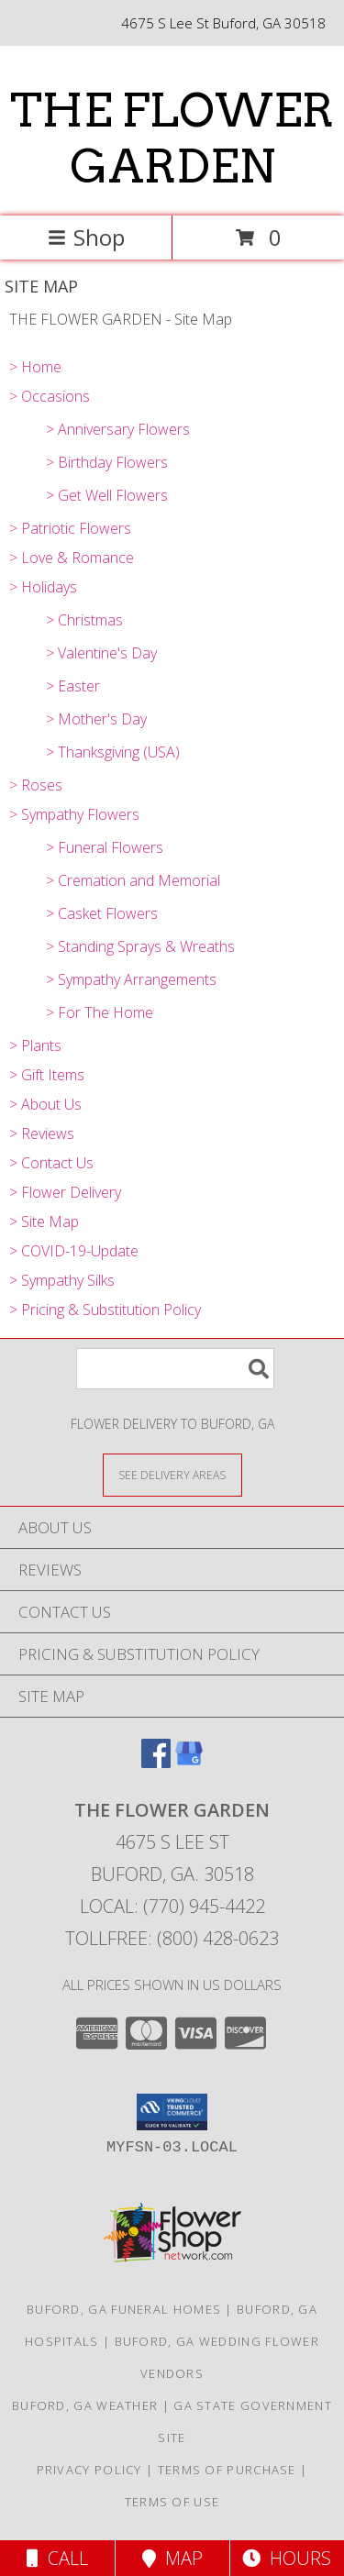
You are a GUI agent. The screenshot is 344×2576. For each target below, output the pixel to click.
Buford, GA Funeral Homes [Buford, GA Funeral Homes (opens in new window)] (124, 2309)
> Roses (35, 785)
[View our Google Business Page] (189, 1762)
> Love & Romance (71, 557)
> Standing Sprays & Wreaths (140, 946)
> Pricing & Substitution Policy (105, 1309)
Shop (86, 237)
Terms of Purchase (227, 2469)
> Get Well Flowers (107, 495)
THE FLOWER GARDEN (172, 138)
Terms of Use (172, 2501)
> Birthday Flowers (107, 462)
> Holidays (43, 587)
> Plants (35, 1045)
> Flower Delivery (65, 1192)
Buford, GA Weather (85, 2405)
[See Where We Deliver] (172, 1474)
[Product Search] (175, 1368)
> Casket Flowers (102, 913)
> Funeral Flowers (104, 847)
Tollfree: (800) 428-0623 (172, 1938)
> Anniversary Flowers (118, 429)
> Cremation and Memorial (133, 880)
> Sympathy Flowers (74, 814)
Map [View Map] (172, 2558)
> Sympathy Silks (62, 1280)
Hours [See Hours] (286, 2558)
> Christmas (84, 620)
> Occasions (49, 396)
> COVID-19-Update (74, 1251)
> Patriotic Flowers (70, 528)
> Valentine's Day (101, 653)
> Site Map (44, 1221)
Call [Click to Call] (57, 2558)
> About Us (45, 1104)
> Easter (73, 686)
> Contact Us (51, 1163)
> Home (35, 367)
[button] (172, 2112)
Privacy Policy (89, 2469)
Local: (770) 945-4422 (172, 1906)
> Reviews (41, 1133)
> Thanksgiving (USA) (113, 752)
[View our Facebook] (156, 1762)
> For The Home (99, 1012)
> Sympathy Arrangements (131, 979)
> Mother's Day (96, 719)
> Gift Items (46, 1075)
